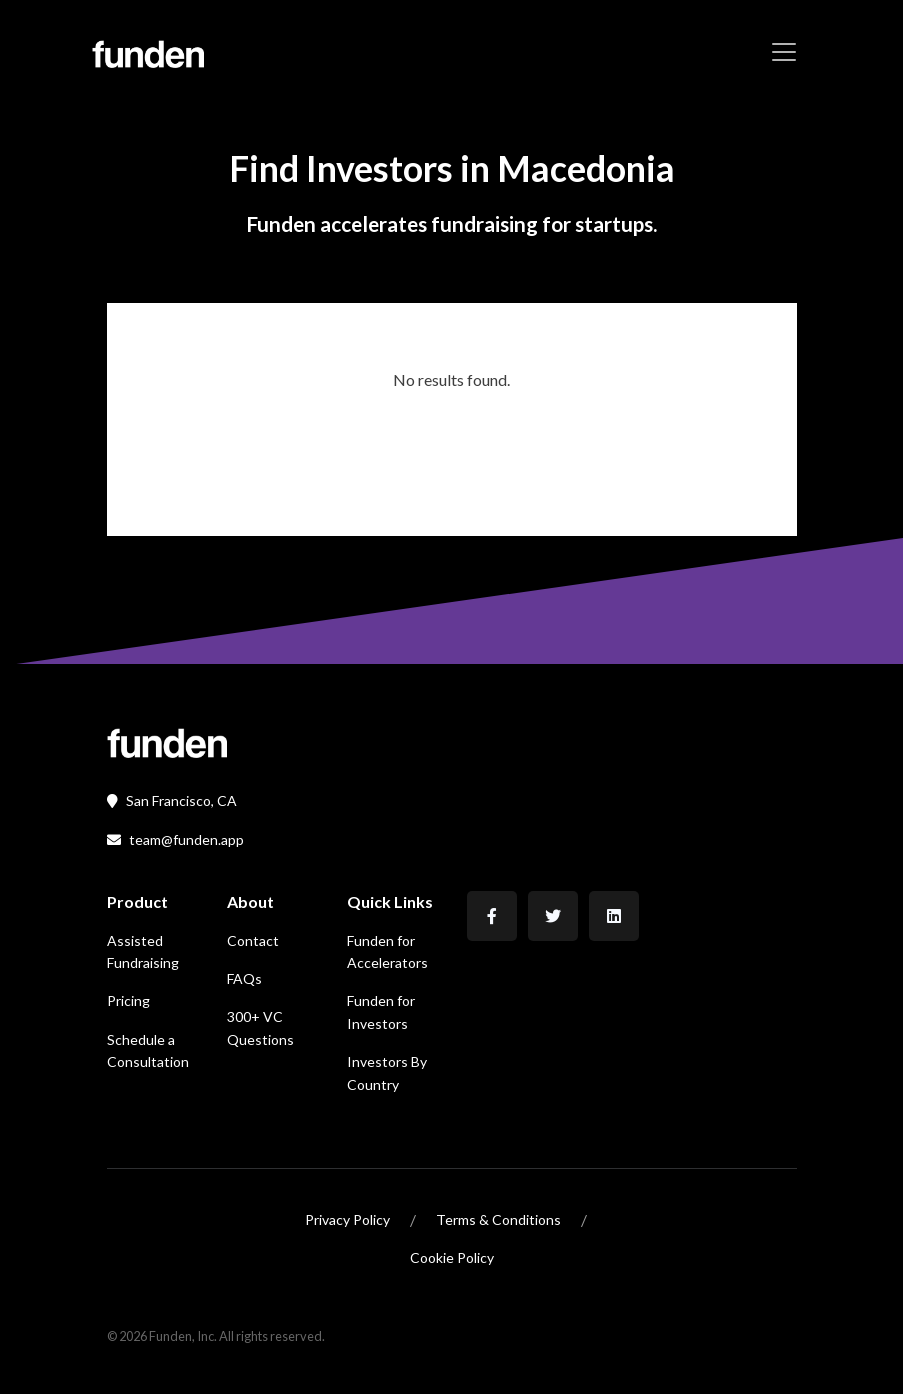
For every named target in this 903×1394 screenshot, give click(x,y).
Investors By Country (387, 1072)
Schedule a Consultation (148, 1050)
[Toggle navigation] (784, 52)
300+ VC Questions (260, 1027)
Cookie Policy (452, 1257)
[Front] (167, 741)
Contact (253, 940)
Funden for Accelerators (387, 951)
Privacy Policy (347, 1219)
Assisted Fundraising (143, 951)
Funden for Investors (381, 1011)
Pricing (128, 1000)
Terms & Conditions (498, 1219)
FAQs (244, 978)
